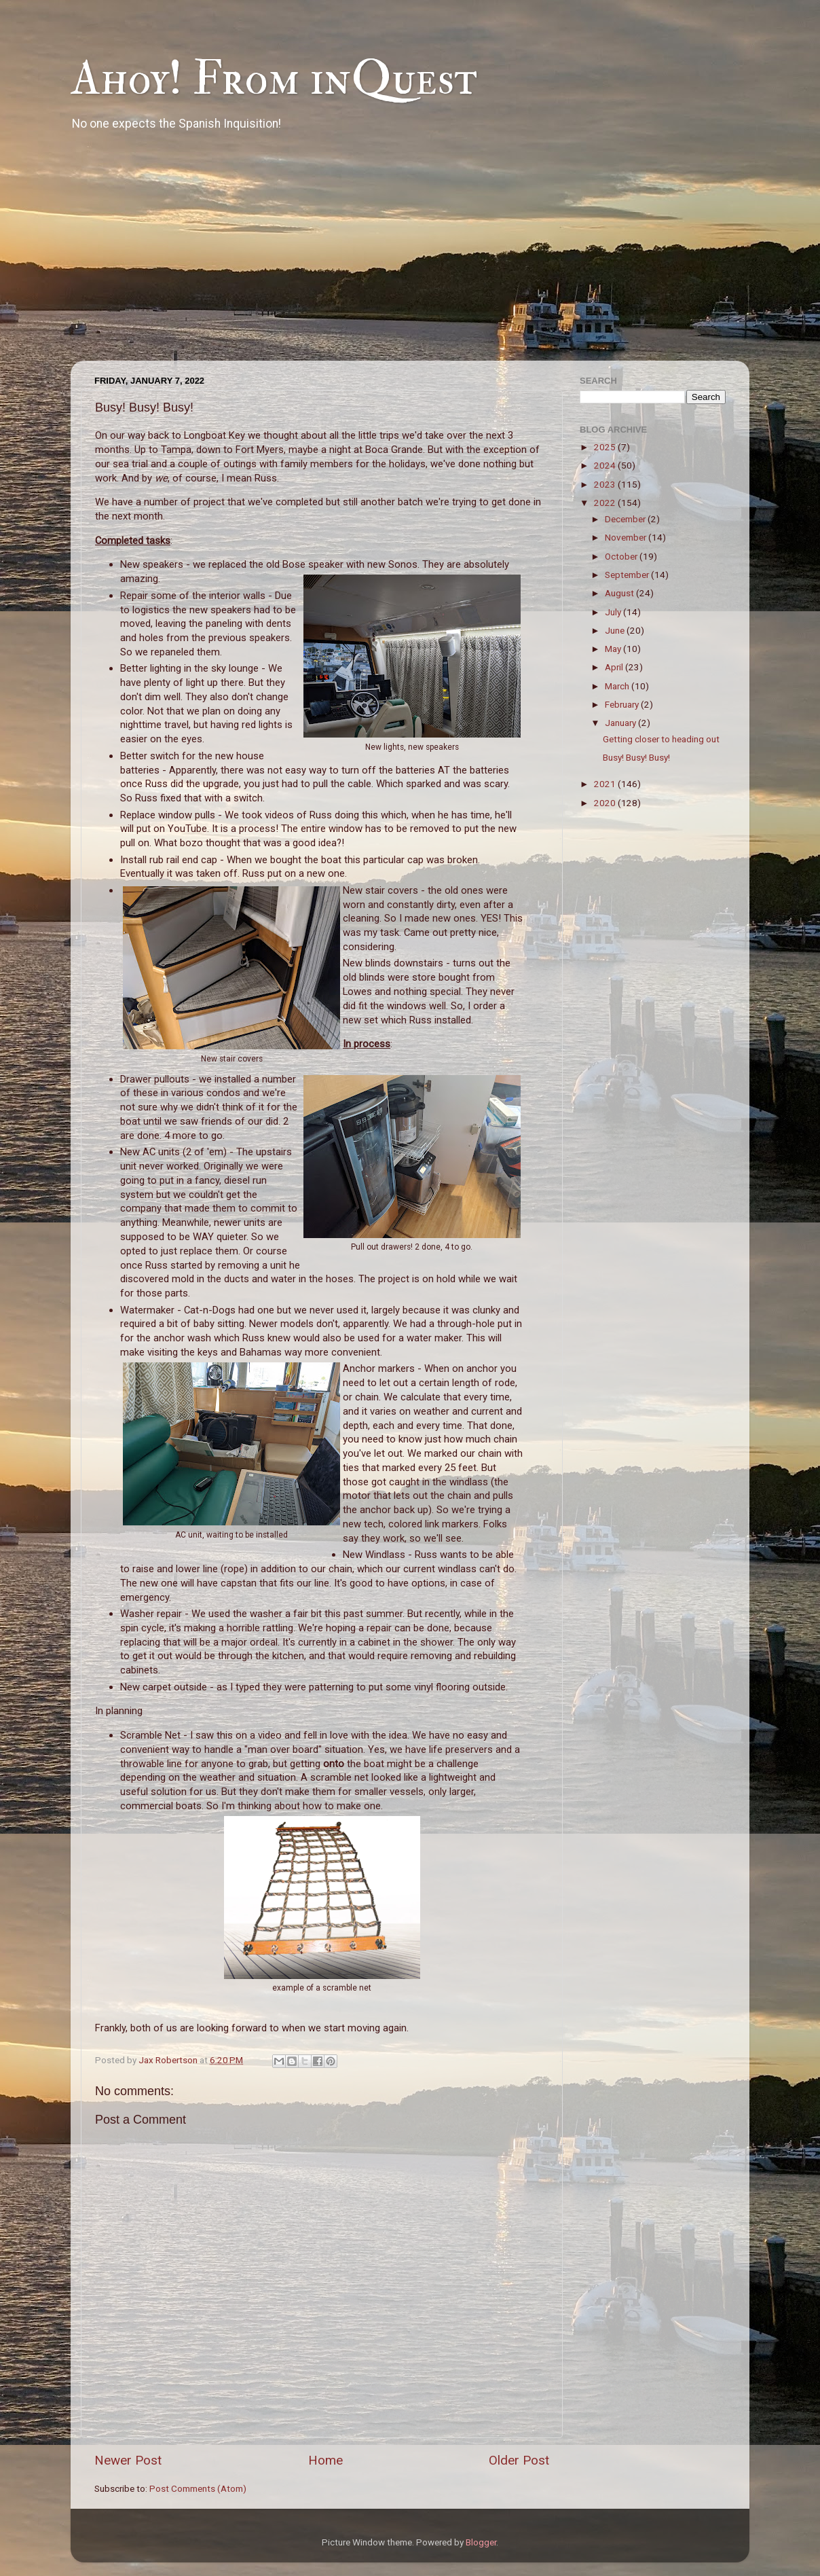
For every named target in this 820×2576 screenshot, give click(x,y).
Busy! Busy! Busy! (636, 757)
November (626, 537)
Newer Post (128, 2460)
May (614, 648)
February (623, 704)
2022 (606, 502)
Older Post (519, 2460)
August (620, 592)
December (626, 518)
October (622, 556)
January (621, 722)
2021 (606, 783)
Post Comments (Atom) (197, 2488)
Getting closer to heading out (661, 738)
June (616, 630)
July (614, 611)
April (615, 666)
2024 (606, 465)
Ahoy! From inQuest (274, 79)
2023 (606, 484)
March (618, 686)
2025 (606, 446)
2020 (606, 802)
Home (325, 2460)
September (628, 574)
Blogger (481, 2542)
